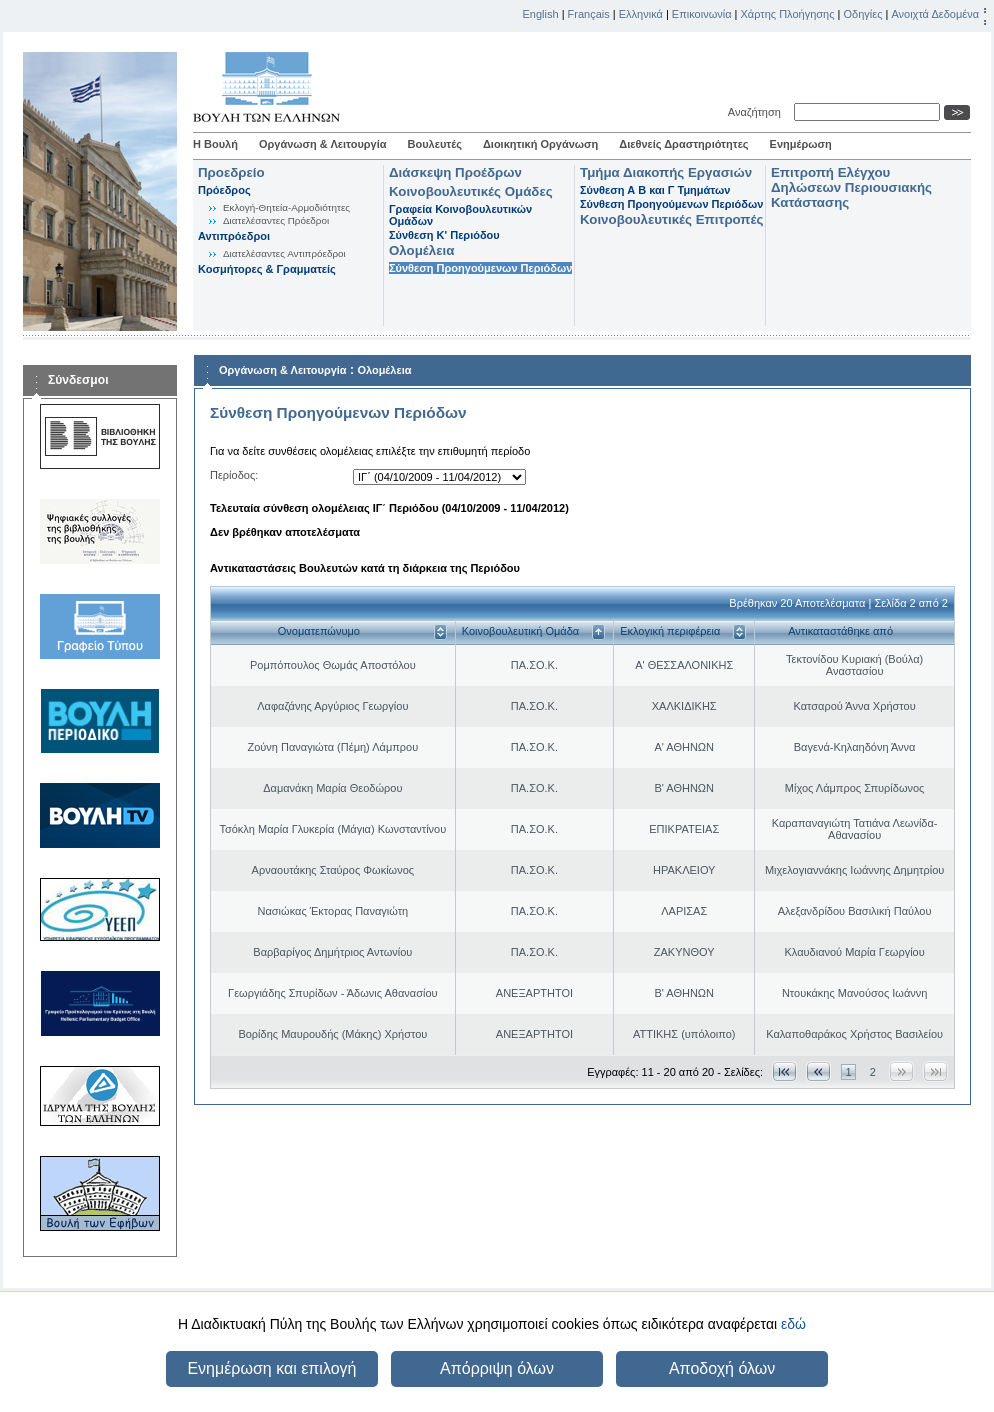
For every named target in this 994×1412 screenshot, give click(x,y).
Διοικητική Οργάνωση (540, 144)
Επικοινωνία (702, 14)
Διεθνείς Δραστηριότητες (683, 144)
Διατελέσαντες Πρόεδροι (276, 220)
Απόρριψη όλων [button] (497, 1368)
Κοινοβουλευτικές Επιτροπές (671, 219)
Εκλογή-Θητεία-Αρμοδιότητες (286, 207)
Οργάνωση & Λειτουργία (323, 144)
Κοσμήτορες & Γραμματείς (267, 269)
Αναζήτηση (757, 112)
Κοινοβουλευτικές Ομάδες (471, 191)
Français (589, 14)
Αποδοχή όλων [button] (722, 1368)
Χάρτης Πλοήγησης (788, 14)
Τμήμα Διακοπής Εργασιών (666, 172)
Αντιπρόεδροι (234, 236)
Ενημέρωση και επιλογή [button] (271, 1368)
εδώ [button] (793, 1324)
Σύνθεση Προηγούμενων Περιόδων (480, 268)
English (541, 14)
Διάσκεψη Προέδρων (455, 172)
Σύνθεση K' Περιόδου (444, 235)
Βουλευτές (435, 144)
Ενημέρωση (801, 144)
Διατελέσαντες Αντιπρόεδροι (284, 253)
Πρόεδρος (224, 190)
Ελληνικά (641, 14)
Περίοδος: (234, 475)
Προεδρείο (231, 172)
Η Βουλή (215, 144)
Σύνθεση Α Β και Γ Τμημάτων (655, 190)
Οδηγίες (862, 14)
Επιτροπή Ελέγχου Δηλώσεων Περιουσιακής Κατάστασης (851, 187)
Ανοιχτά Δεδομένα (935, 14)
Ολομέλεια (421, 250)
